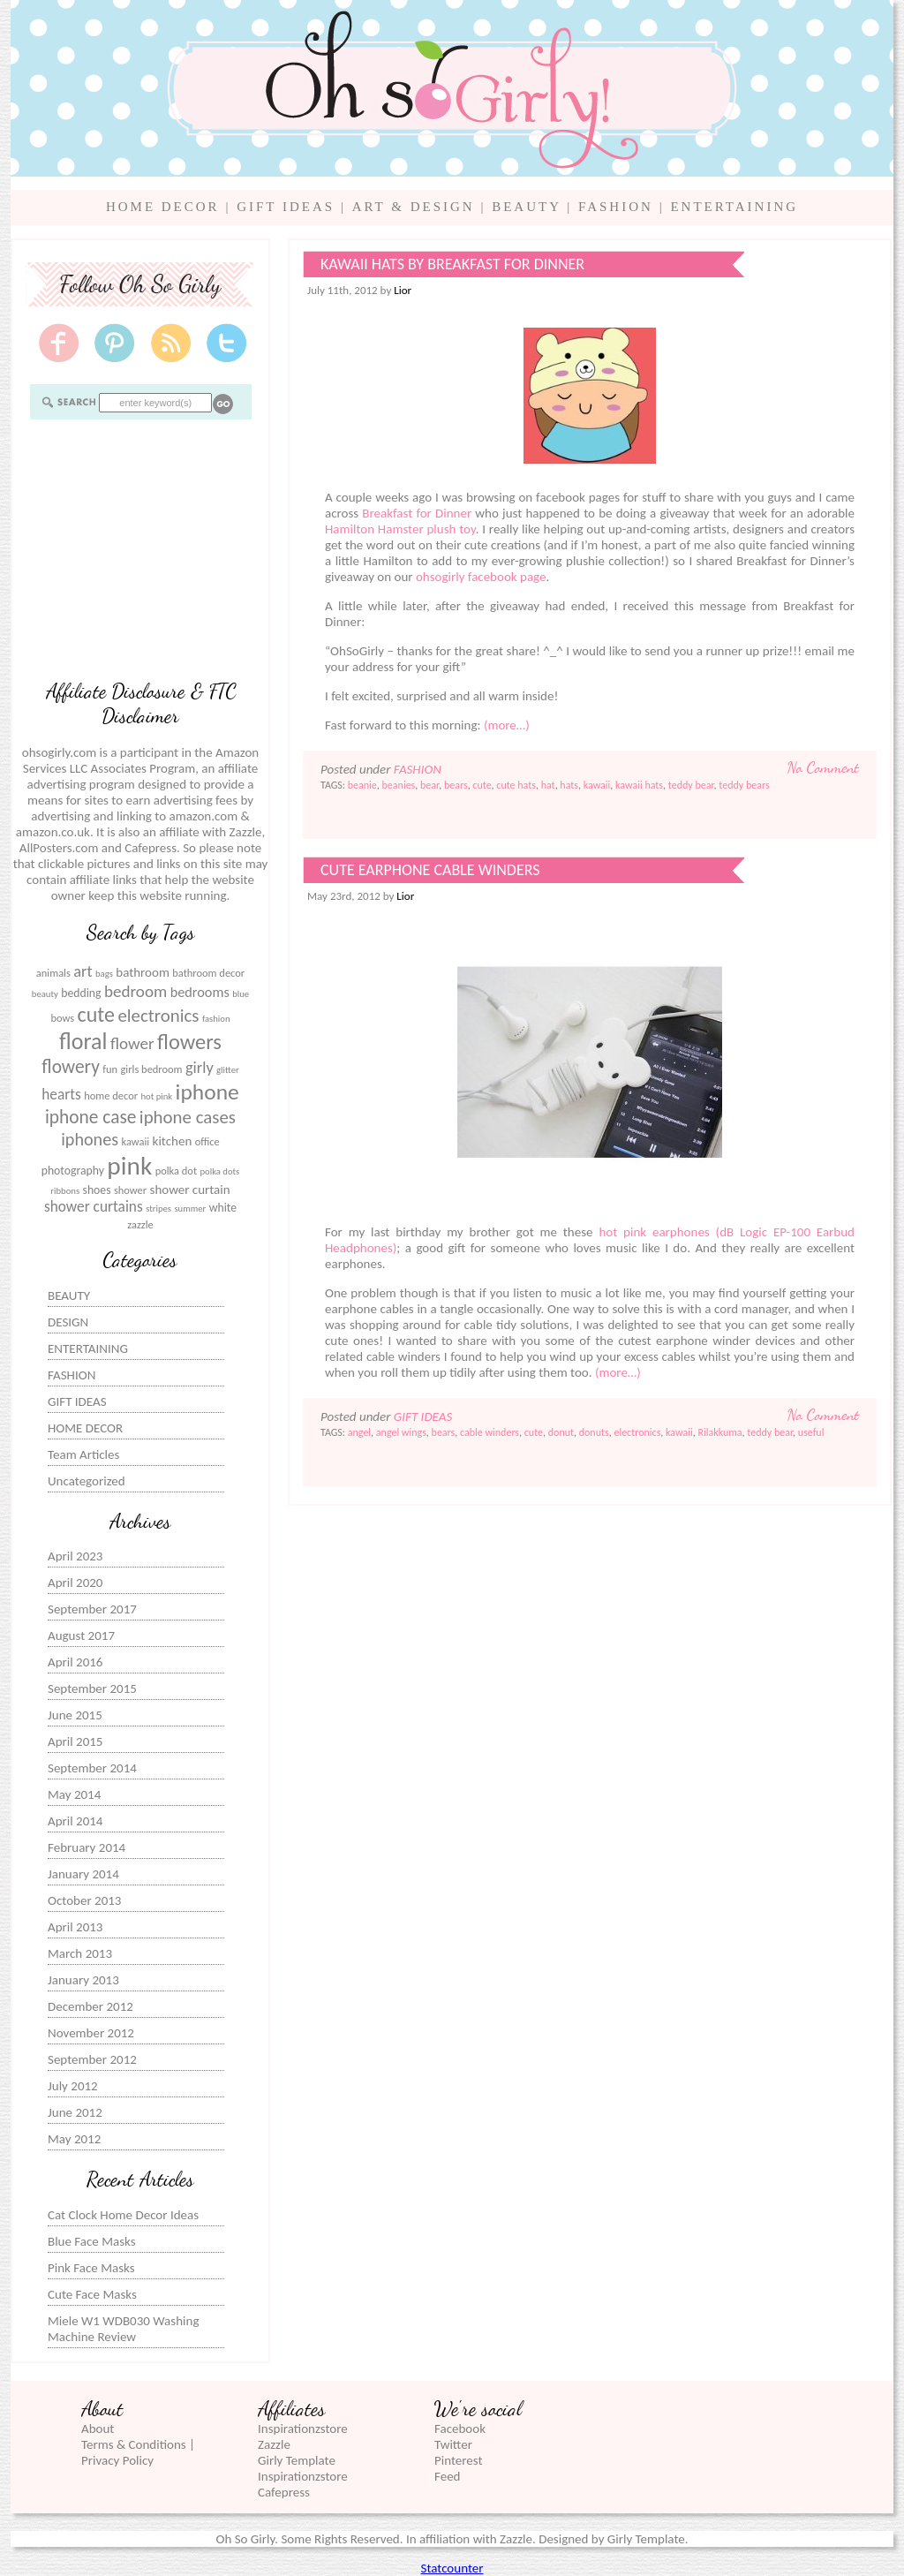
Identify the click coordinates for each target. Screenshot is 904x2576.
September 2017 (92, 1609)
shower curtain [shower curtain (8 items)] (190, 1189)
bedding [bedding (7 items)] (81, 993)
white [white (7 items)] (223, 1207)
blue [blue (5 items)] (240, 994)
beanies (399, 785)
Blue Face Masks (92, 2241)
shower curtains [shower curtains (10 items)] (93, 1206)
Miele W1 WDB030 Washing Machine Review (123, 2329)
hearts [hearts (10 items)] (61, 1094)
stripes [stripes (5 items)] (158, 1208)
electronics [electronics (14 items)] (158, 1015)
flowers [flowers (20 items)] (189, 1042)
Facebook (460, 2428)
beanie (362, 785)
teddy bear (691, 785)
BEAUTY (526, 207)
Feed (447, 2476)
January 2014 (83, 1874)
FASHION (615, 207)
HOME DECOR (163, 207)
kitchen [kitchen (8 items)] (172, 1141)
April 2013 (75, 1927)
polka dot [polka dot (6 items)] (176, 1170)
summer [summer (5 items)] (190, 1208)
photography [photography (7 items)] (72, 1170)
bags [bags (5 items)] (104, 973)
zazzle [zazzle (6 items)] (140, 1224)
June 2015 (75, 1715)
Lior (402, 290)
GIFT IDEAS (286, 207)
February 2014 (86, 1847)
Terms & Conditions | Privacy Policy (138, 2452)
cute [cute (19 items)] (96, 1014)
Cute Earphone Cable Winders (430, 870)
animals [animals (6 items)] (53, 972)
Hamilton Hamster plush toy (400, 529)
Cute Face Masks (92, 2294)
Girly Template (296, 2460)
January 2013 (83, 1980)
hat (548, 785)
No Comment (823, 767)
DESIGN (68, 1322)
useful (811, 1432)
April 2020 (75, 1582)
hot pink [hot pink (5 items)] (156, 1096)
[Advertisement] (140, 548)
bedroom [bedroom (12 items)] (135, 991)
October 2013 (84, 1900)
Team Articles (83, 1454)
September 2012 (92, 2059)
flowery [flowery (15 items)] (70, 1066)
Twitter (453, 2444)
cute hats (516, 785)
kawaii (597, 785)
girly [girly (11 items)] (199, 1067)
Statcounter (452, 2568)
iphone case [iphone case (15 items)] (91, 1117)
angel (359, 1432)
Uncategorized (86, 1481)
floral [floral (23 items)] (83, 1041)
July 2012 (73, 2086)
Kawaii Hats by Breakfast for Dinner (452, 264)
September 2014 (92, 1768)
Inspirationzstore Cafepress (303, 2484)
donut (561, 1432)
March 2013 (80, 1953)
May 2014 (74, 1794)
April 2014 (75, 1821)
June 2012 (75, 2112)
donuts (594, 1432)
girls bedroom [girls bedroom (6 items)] (152, 1069)
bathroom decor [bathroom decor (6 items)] (208, 972)
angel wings (401, 1432)
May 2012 (74, 2139)
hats (569, 785)
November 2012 (91, 2033)
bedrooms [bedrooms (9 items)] (200, 992)
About (97, 2428)
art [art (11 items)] (82, 971)
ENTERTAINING (734, 207)
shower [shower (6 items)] (130, 1190)
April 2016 (75, 1662)
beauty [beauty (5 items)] (45, 994)
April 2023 (75, 1556)
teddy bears (744, 785)
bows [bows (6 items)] (62, 1017)
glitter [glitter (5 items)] (227, 1070)
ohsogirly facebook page (481, 577)
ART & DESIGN (413, 207)
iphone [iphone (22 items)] (207, 1092)
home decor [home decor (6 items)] (111, 1095)
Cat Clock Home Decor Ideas (123, 2215)
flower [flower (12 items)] (132, 1043)
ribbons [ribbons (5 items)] (64, 1191)
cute (481, 785)
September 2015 (92, 1688)
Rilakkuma (719, 1432)
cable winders (489, 1432)
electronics (637, 1432)
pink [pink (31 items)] (129, 1166)
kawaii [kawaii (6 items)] (135, 1141)
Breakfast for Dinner (416, 513)
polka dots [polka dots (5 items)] (219, 1171)
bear (429, 785)
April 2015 (75, 1741)
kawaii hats (639, 785)
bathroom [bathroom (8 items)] (143, 972)
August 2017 (81, 1635)
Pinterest (458, 2460)
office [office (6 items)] (207, 1141)
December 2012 (90, 2006)
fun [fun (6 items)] (109, 1069)
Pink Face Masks (91, 2268)
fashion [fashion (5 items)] (216, 1018)
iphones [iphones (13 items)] (89, 1139)
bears (456, 785)
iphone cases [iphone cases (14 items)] (187, 1117)
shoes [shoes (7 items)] (97, 1189)
